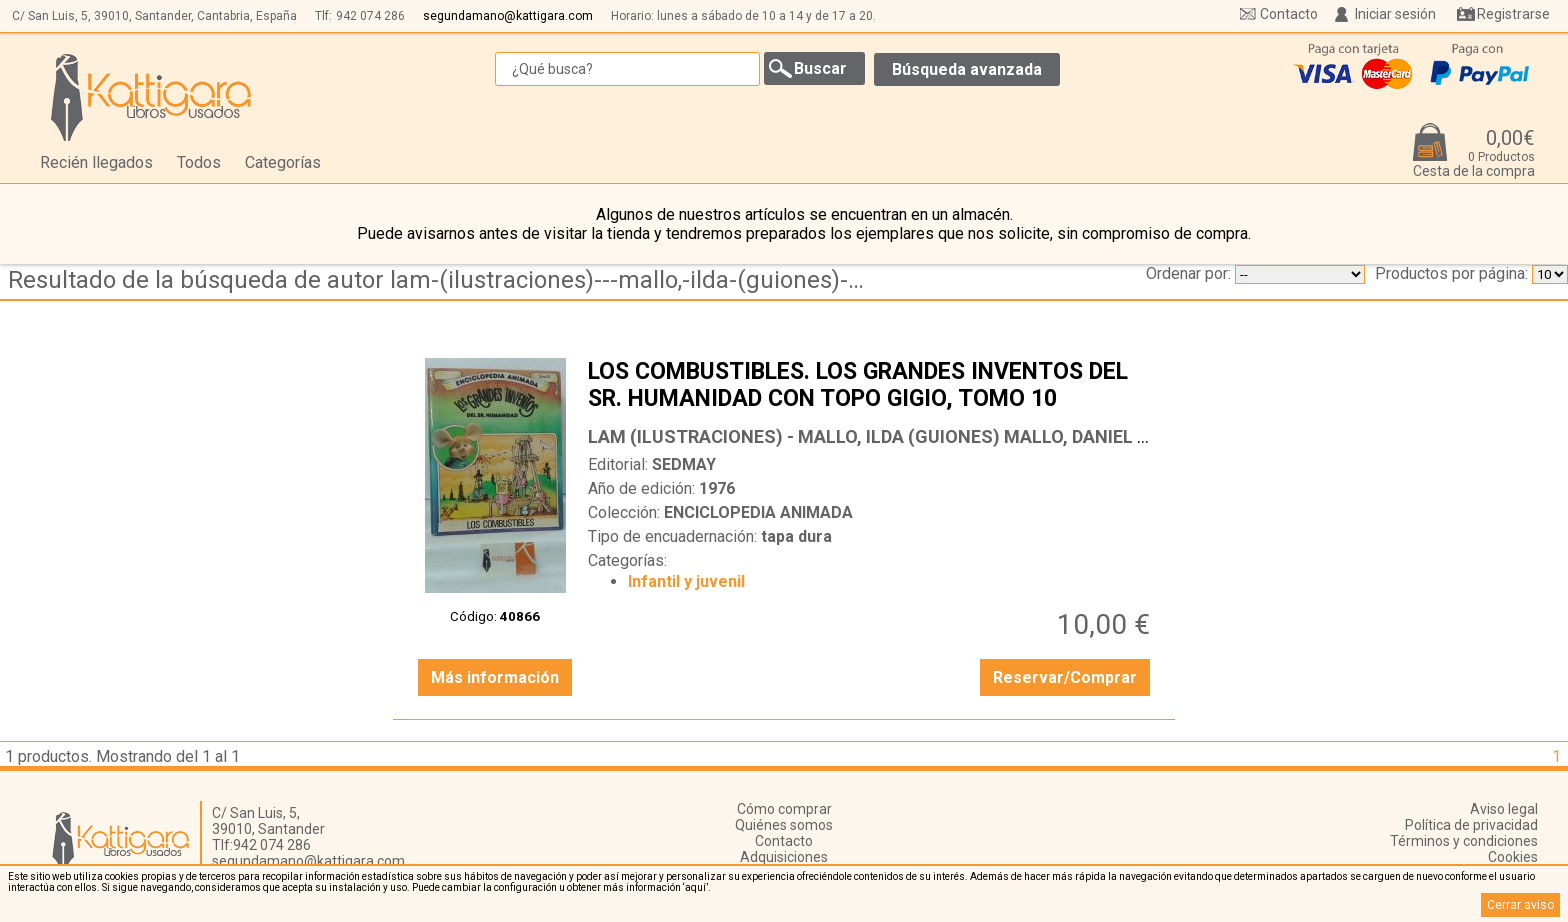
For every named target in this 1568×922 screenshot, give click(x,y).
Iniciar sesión (1395, 14)
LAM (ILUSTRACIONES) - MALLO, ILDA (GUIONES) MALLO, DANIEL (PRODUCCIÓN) (926, 436)
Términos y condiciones (1464, 841)
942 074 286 (370, 16)
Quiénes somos (784, 825)
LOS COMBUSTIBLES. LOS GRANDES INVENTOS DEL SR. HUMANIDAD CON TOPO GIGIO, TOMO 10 (871, 387)
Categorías (283, 162)
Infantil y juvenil (686, 581)
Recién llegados (96, 162)
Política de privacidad (1471, 825)
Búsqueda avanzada (967, 69)
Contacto (1289, 14)
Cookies (1513, 857)
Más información (495, 677)
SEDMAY (684, 464)
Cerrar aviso (1520, 905)
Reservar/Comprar (1065, 677)
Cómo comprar (784, 809)
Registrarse (1513, 14)
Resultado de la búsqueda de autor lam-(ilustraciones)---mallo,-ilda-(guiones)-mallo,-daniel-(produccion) (443, 280)
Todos (199, 162)
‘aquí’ (695, 887)
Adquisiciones (784, 857)
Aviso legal (1504, 809)
